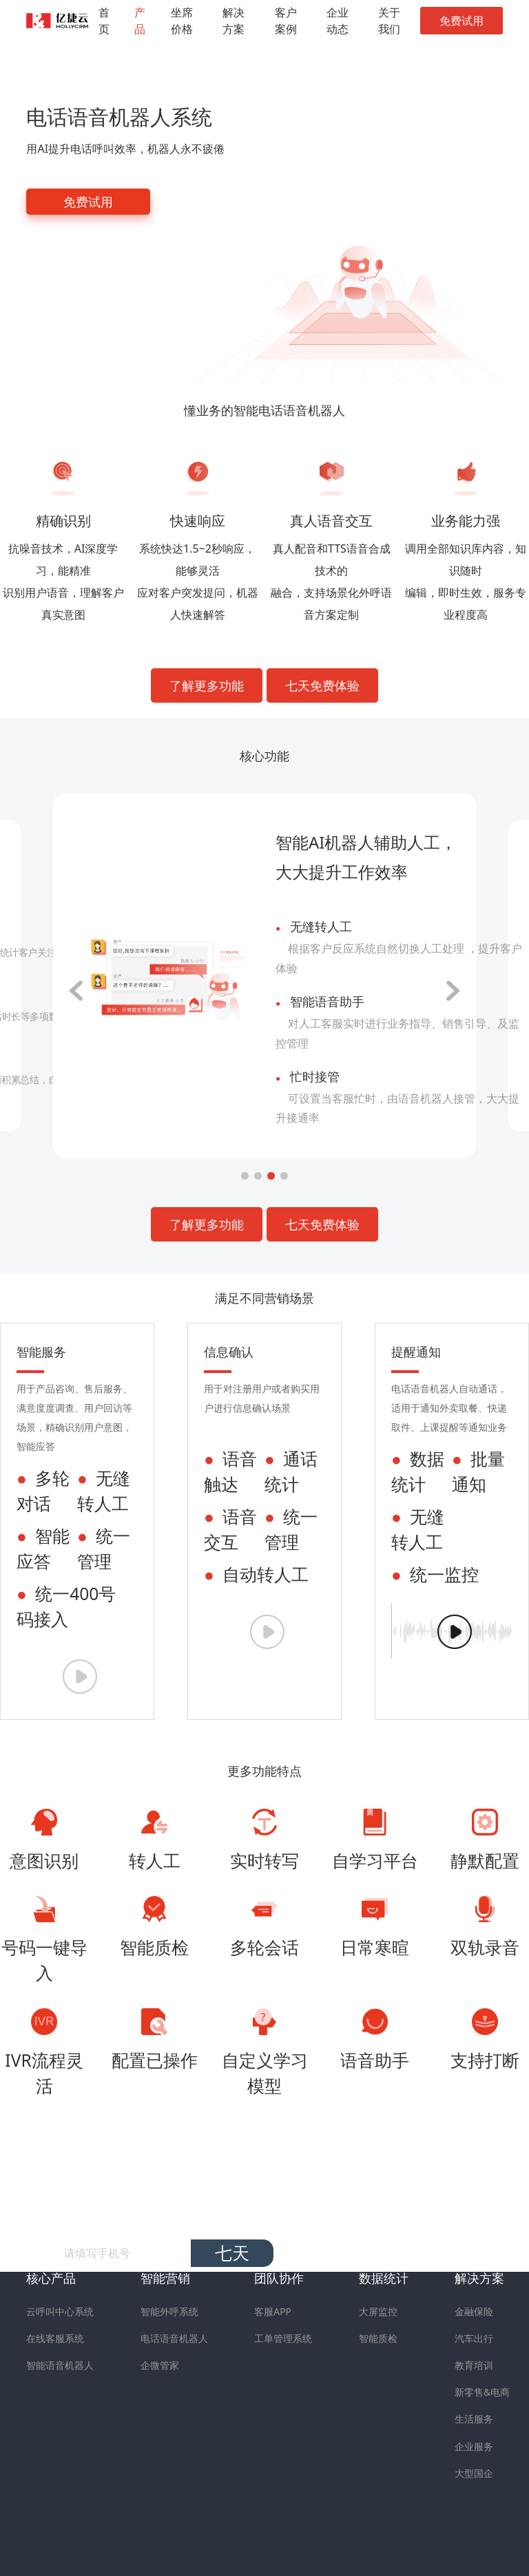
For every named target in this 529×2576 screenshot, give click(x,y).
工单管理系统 (283, 2338)
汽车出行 (474, 2338)
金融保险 (474, 2311)
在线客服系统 (55, 2338)
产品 (139, 20)
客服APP (272, 2311)
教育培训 (474, 2365)
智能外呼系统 (169, 2311)
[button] (245, 1176)
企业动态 (337, 20)
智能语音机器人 (60, 2365)
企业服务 (474, 2446)
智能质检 (378, 2338)
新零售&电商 (482, 2391)
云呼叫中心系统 (60, 2311)
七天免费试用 (232, 2254)
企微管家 (160, 2365)
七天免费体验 (322, 685)
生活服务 (474, 2418)
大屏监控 (378, 2311)
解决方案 (233, 20)
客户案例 (286, 20)
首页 (104, 20)
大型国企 (474, 2473)
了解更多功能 (206, 685)
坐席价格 (182, 20)
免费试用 (461, 20)
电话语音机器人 (174, 2338)
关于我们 (389, 20)
